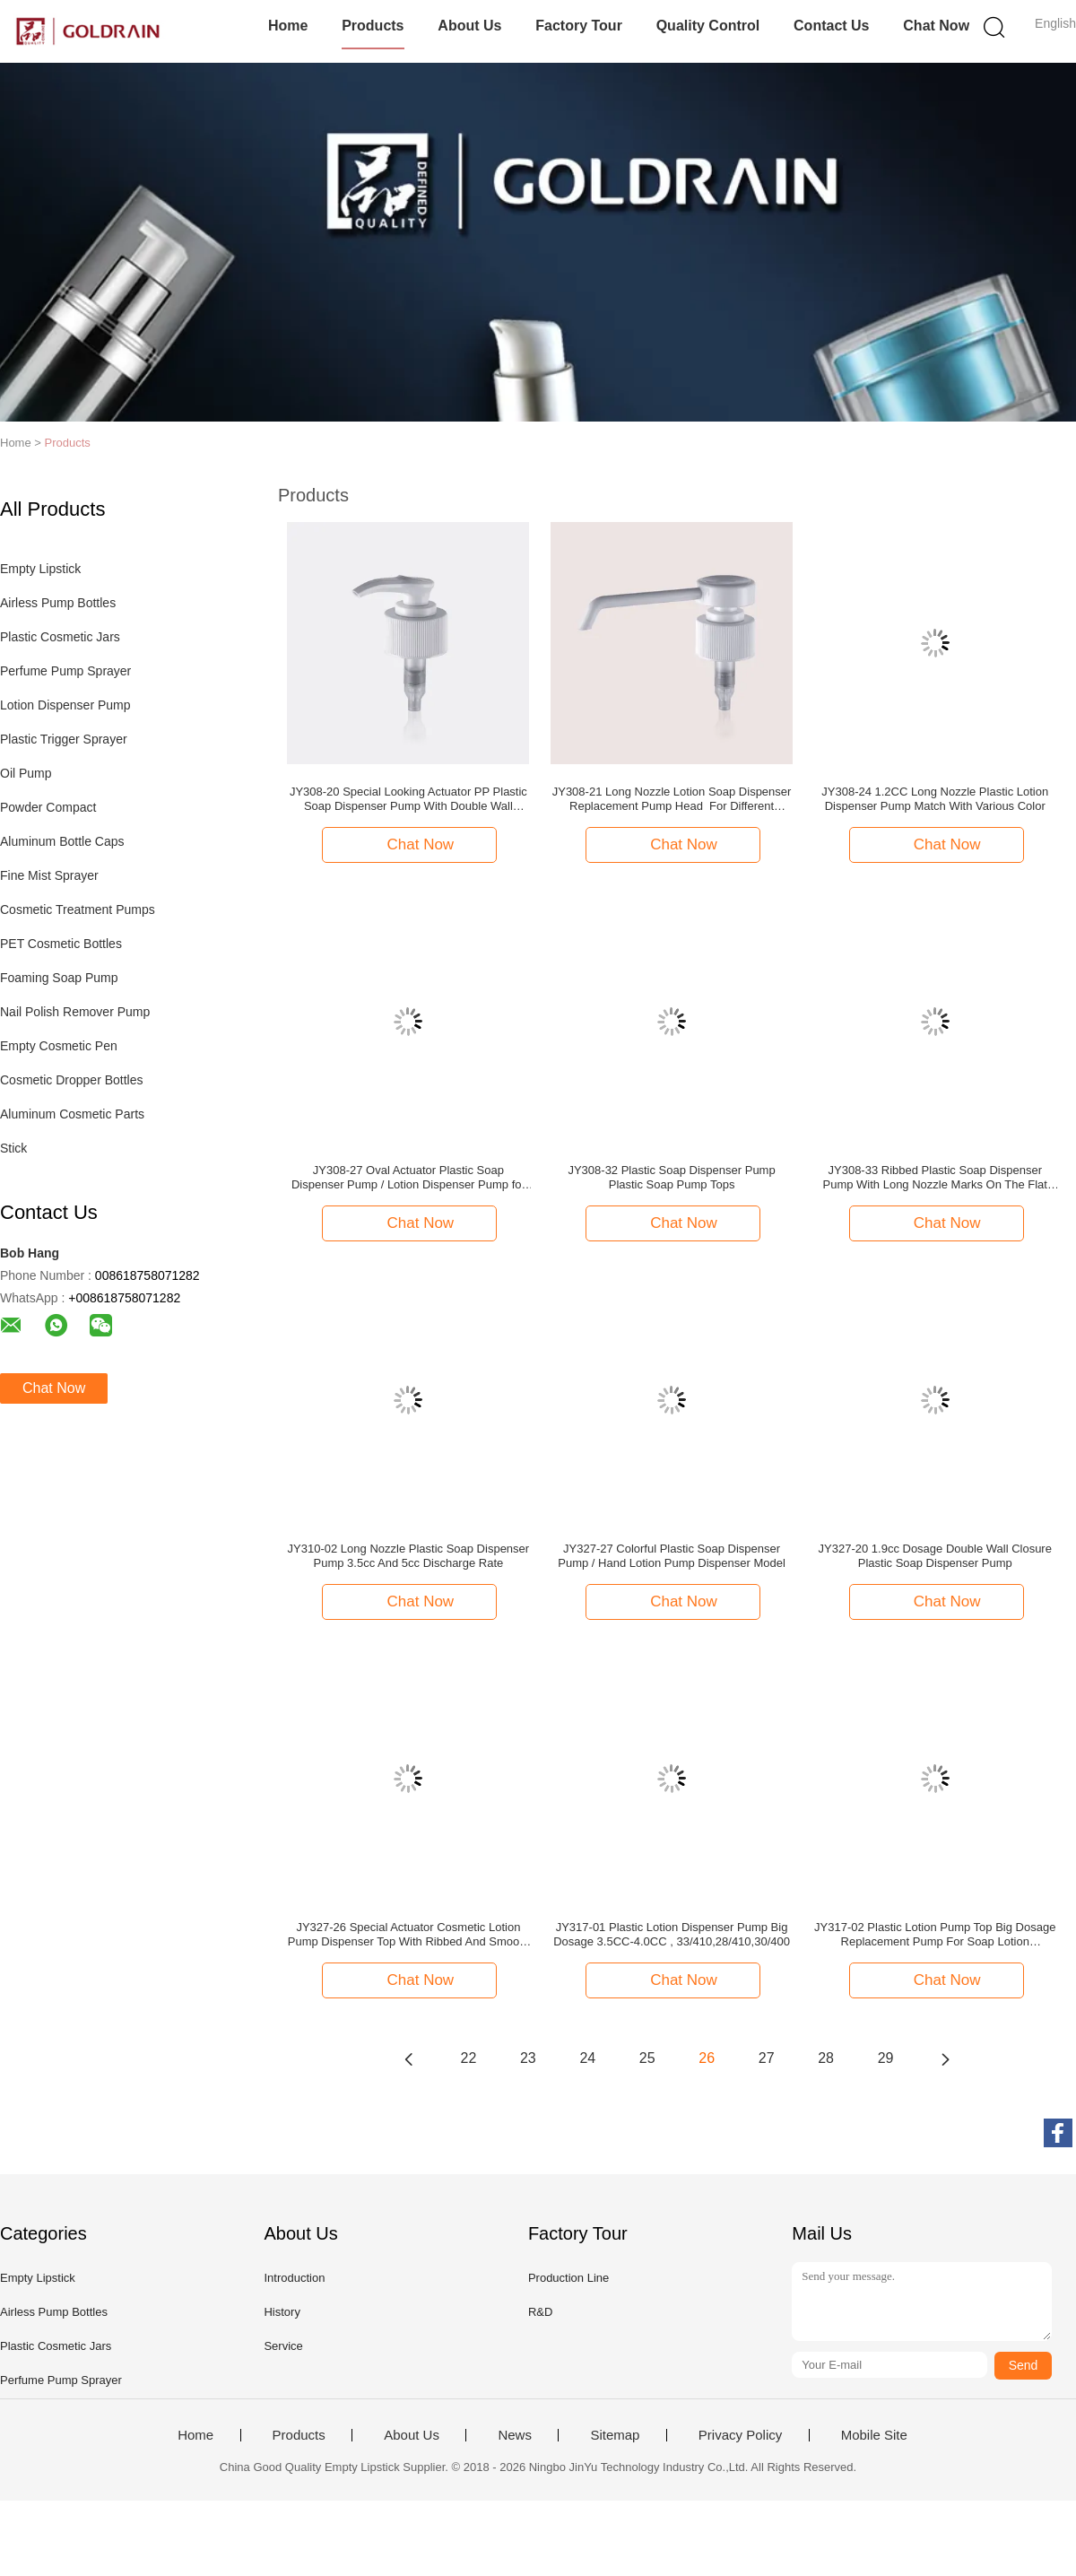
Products (373, 25)
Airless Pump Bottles (58, 603)
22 (469, 2058)
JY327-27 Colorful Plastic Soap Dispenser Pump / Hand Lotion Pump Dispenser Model (671, 1556)
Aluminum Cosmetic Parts (72, 1114)
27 (767, 2058)
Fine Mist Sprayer (49, 875)
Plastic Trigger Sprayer (63, 739)
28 (826, 2058)
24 (587, 2058)
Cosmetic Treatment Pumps (77, 909)
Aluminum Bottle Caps (62, 841)
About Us (469, 25)
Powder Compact (48, 807)
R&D (540, 2312)
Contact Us (831, 25)
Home (288, 25)
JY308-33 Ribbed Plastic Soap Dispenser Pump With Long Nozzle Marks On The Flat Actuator (935, 1177)
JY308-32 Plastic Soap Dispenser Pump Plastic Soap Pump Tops (671, 1177)
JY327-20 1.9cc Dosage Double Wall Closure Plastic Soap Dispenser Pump (935, 1556)
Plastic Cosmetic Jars (60, 637)
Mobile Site (874, 2435)
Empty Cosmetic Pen (58, 1046)
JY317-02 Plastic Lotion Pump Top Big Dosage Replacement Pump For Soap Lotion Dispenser (934, 1934)
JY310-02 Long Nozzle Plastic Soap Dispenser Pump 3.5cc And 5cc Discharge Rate (409, 1556)
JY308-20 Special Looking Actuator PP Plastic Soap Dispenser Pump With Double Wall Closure (408, 799)
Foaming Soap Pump (59, 977)
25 (647, 2058)
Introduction (294, 2277)
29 (886, 2058)
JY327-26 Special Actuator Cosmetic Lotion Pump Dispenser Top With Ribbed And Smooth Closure (408, 1934)
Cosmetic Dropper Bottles (71, 1080)
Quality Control (708, 25)
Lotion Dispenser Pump (65, 705)
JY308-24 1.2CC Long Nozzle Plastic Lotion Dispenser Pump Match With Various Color (934, 799)
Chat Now (936, 25)
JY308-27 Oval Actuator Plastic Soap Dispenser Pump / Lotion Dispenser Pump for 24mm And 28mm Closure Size (408, 1177)
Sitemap (614, 2435)
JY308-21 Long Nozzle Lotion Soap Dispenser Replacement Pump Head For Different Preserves (672, 799)
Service (283, 2346)
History (281, 2312)
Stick (13, 1148)
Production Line (568, 2277)
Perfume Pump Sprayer (65, 671)
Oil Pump (26, 773)
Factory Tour (578, 25)
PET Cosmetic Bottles (61, 943)
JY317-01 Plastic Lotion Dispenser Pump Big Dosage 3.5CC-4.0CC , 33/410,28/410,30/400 (671, 1934)
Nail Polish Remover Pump (75, 1012)
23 (528, 2058)
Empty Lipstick (40, 568)
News (515, 2435)
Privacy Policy (740, 2435)
